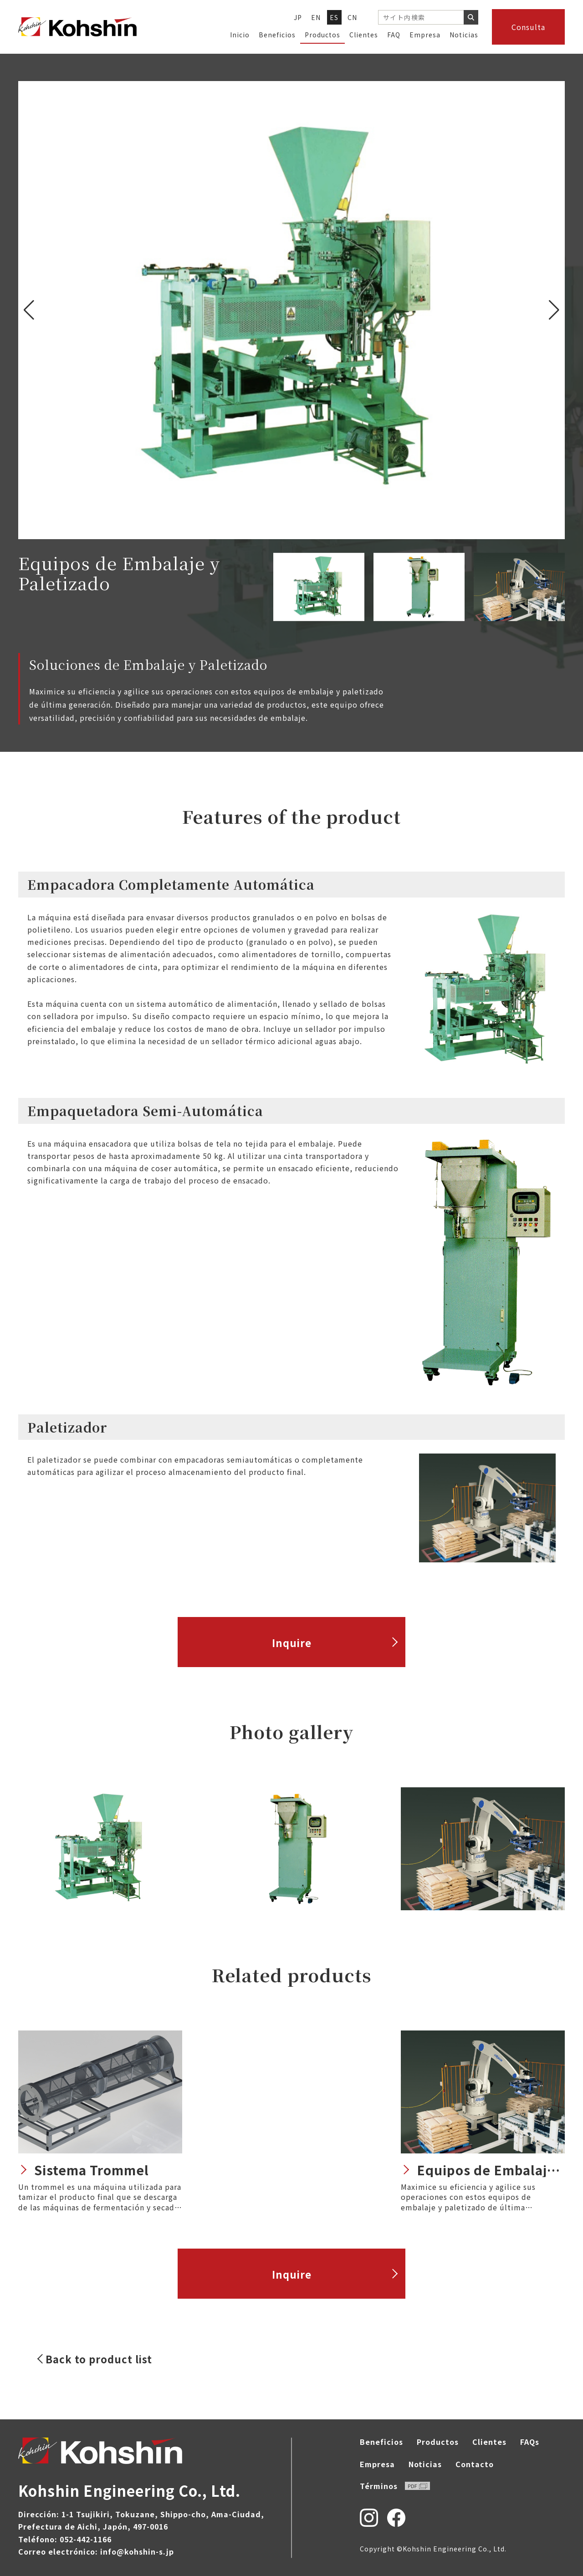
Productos (322, 34)
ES (334, 17)
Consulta (528, 26)
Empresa (424, 34)
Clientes (363, 34)
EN (316, 17)
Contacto (474, 2464)
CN (353, 17)
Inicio (240, 34)
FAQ (393, 34)
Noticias (464, 34)
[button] (554, 310)
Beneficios (277, 34)
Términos (395, 2486)
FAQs (529, 2442)
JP (298, 17)
